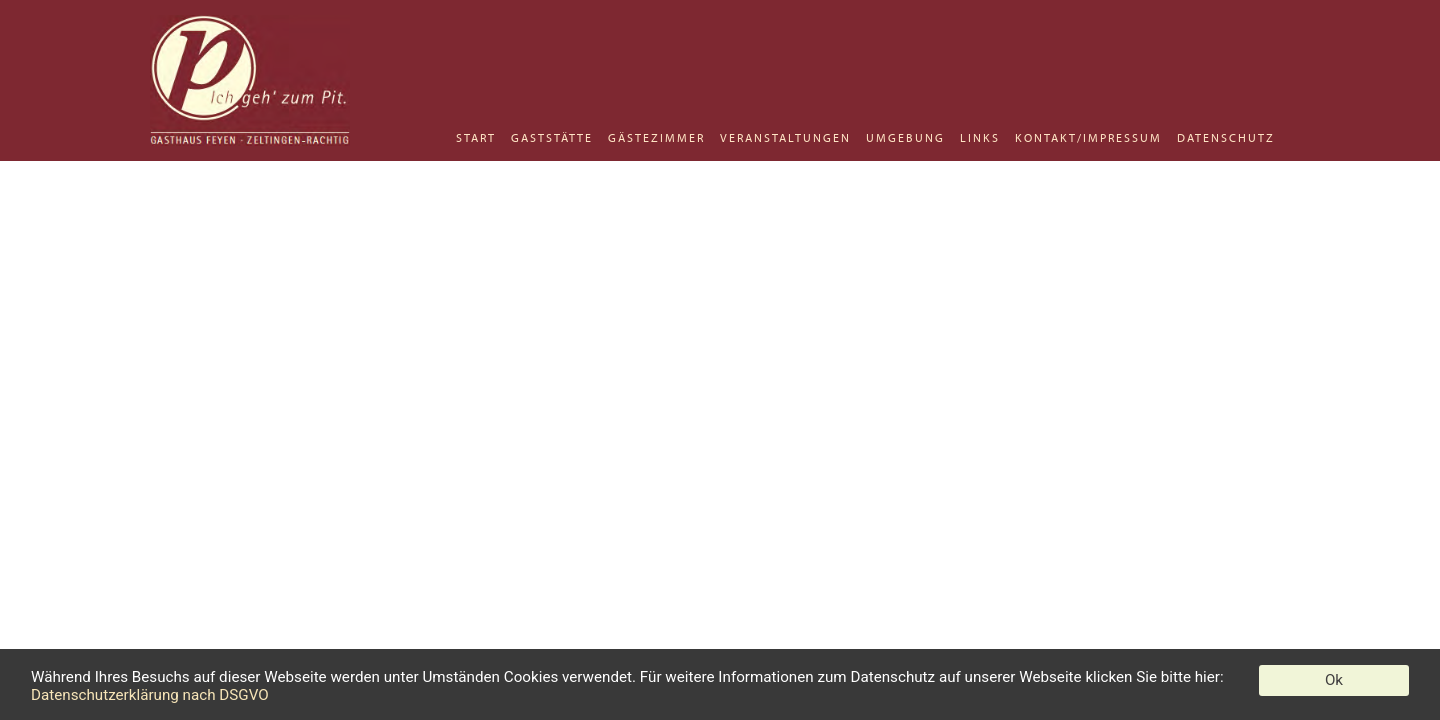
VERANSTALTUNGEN (785, 138)
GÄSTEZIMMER (656, 138)
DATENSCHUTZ (1226, 138)
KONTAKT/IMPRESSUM (1088, 138)
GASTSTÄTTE (552, 138)
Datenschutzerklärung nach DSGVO (150, 695)
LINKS (980, 138)
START (476, 138)
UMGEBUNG (905, 138)
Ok (1334, 680)
